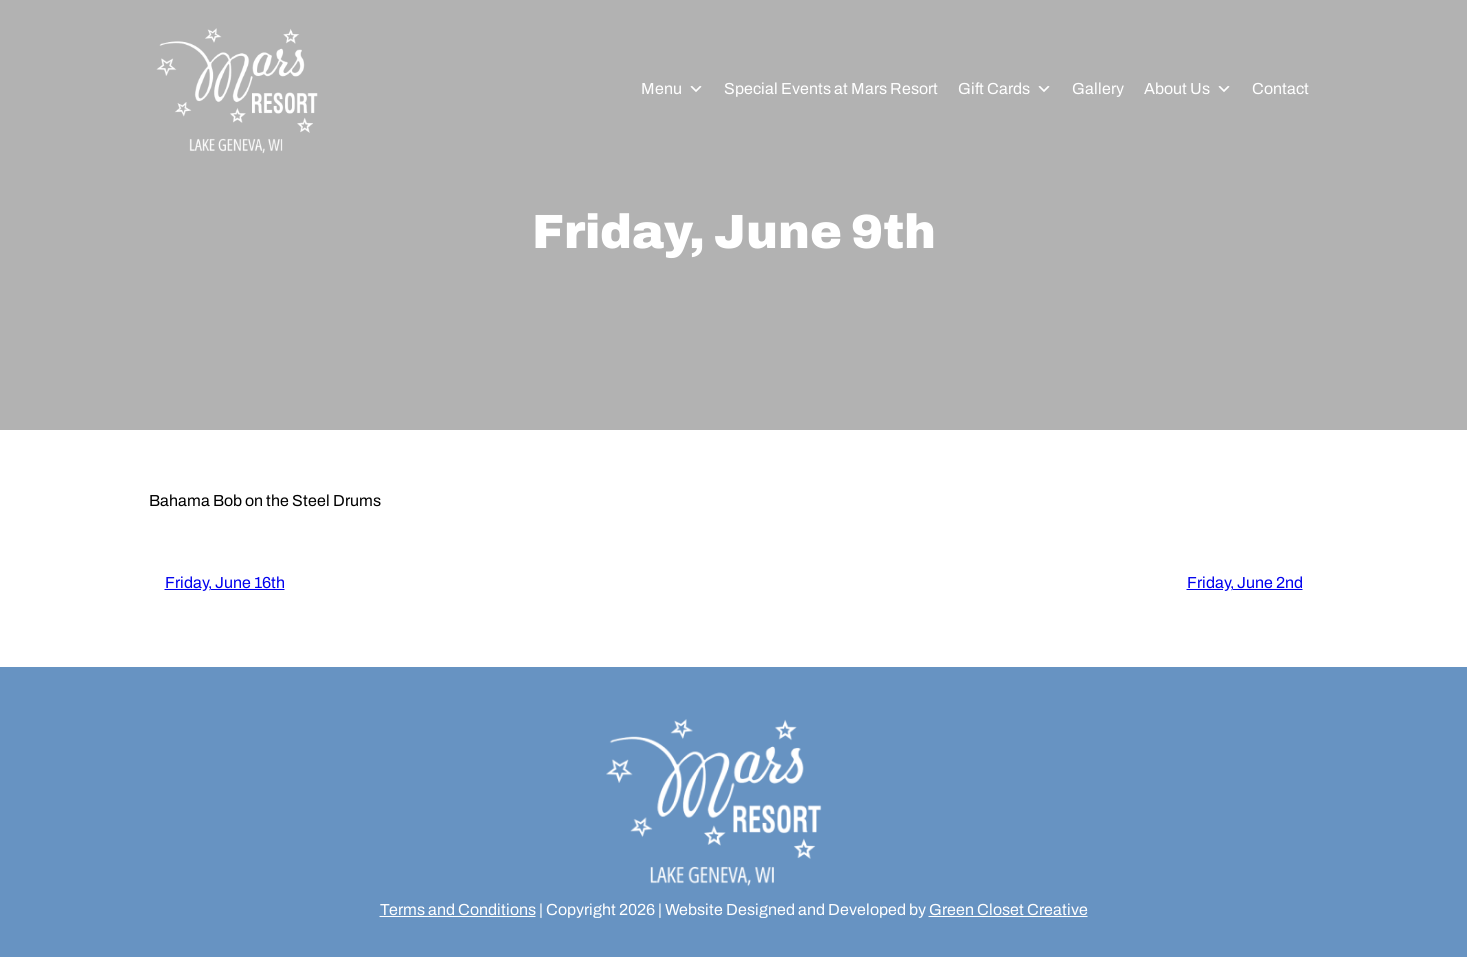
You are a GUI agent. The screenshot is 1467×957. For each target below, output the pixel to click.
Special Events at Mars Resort (831, 88)
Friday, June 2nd (1245, 582)
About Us (1188, 89)
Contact (1280, 88)
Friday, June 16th (225, 582)
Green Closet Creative (1008, 909)
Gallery (1098, 88)
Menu (672, 89)
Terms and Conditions (458, 909)
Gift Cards (1005, 89)
